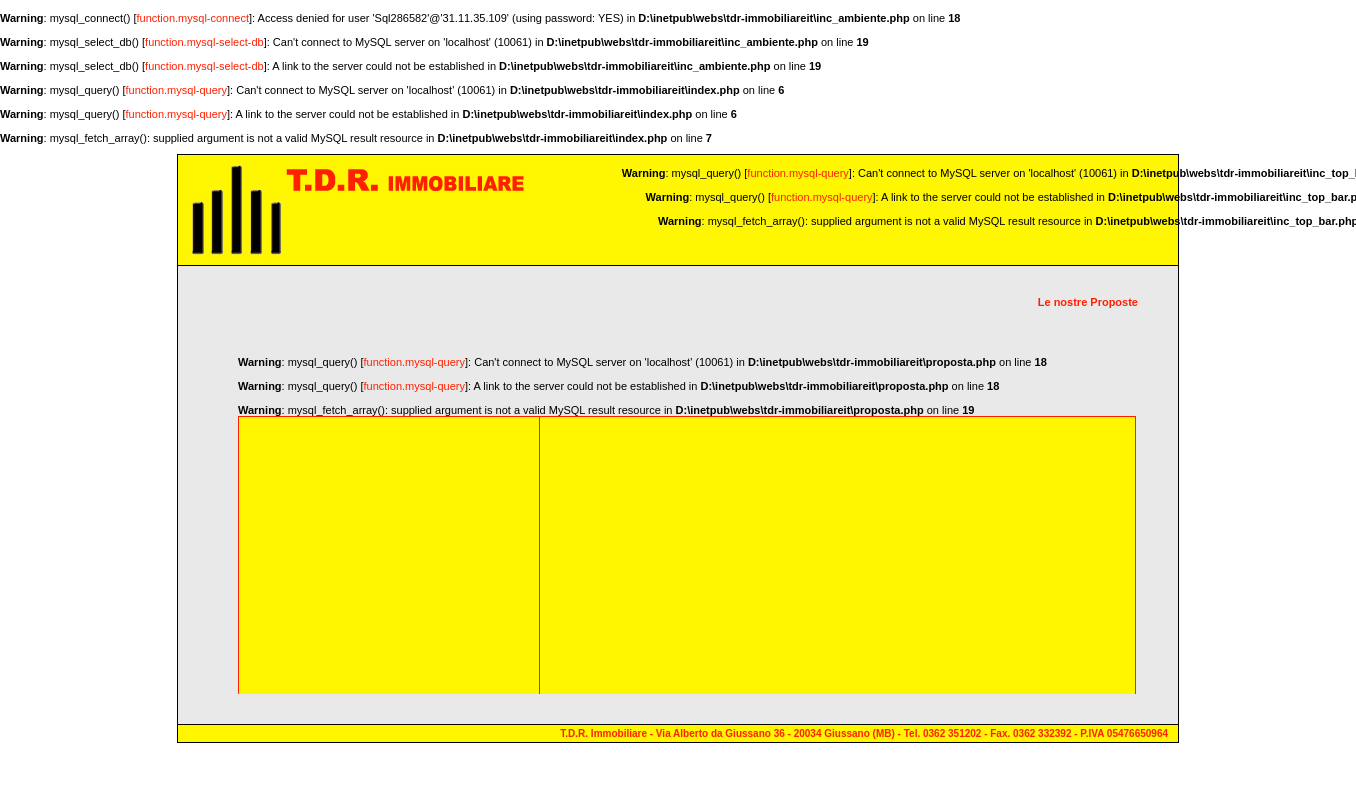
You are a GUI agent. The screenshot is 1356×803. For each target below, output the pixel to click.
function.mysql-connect (193, 18)
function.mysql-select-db (204, 42)
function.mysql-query (177, 90)
